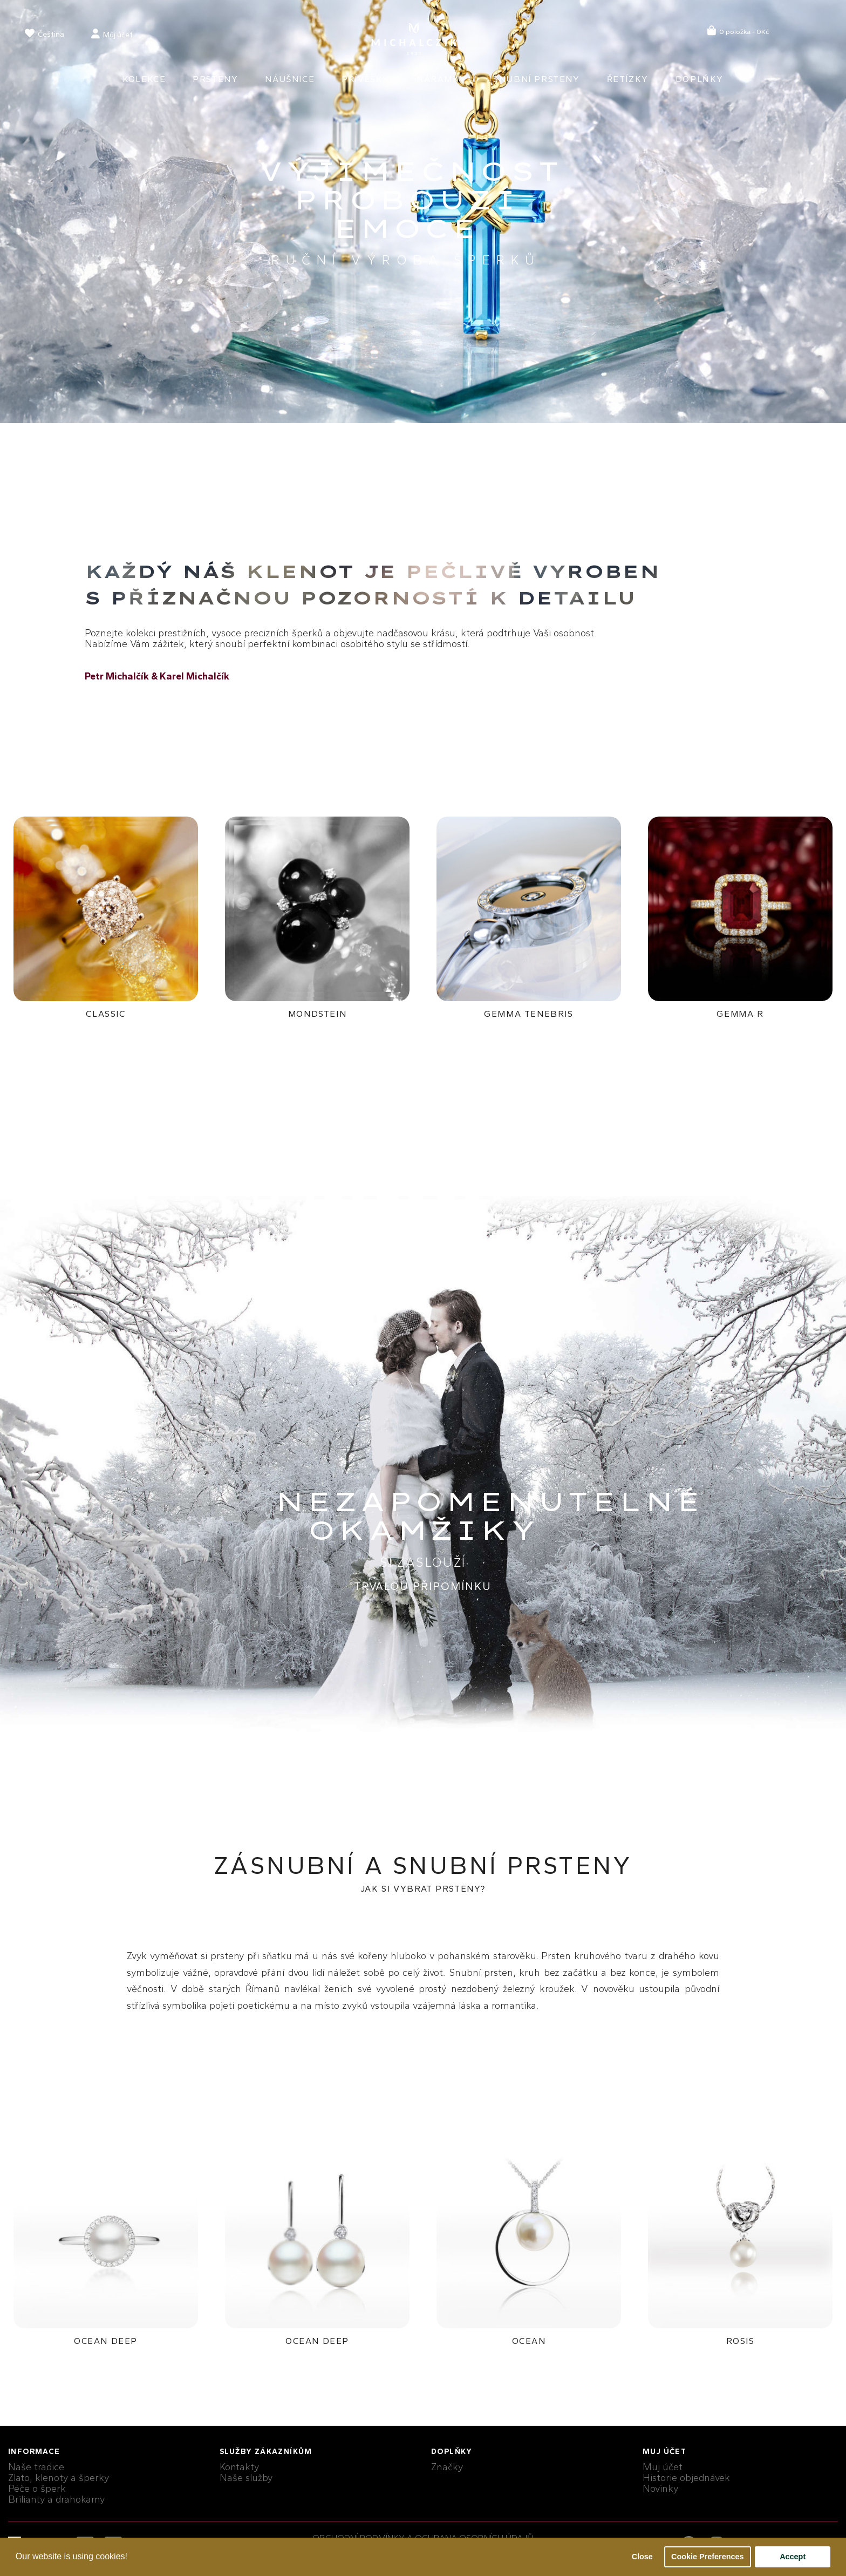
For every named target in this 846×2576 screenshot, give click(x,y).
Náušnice (290, 79)
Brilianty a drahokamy (56, 2499)
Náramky (441, 79)
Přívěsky (366, 79)
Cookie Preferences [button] (707, 2556)
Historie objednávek (686, 2478)
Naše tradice (36, 2467)
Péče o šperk (37, 2489)
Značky (447, 2467)
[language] (44, 35)
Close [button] (642, 2556)
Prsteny (215, 79)
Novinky (660, 2489)
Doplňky (700, 79)
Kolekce (144, 79)
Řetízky (628, 79)
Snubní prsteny (536, 79)
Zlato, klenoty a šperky (58, 2478)
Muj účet (663, 2467)
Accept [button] (793, 2556)
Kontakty (239, 2467)
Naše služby (246, 2478)
